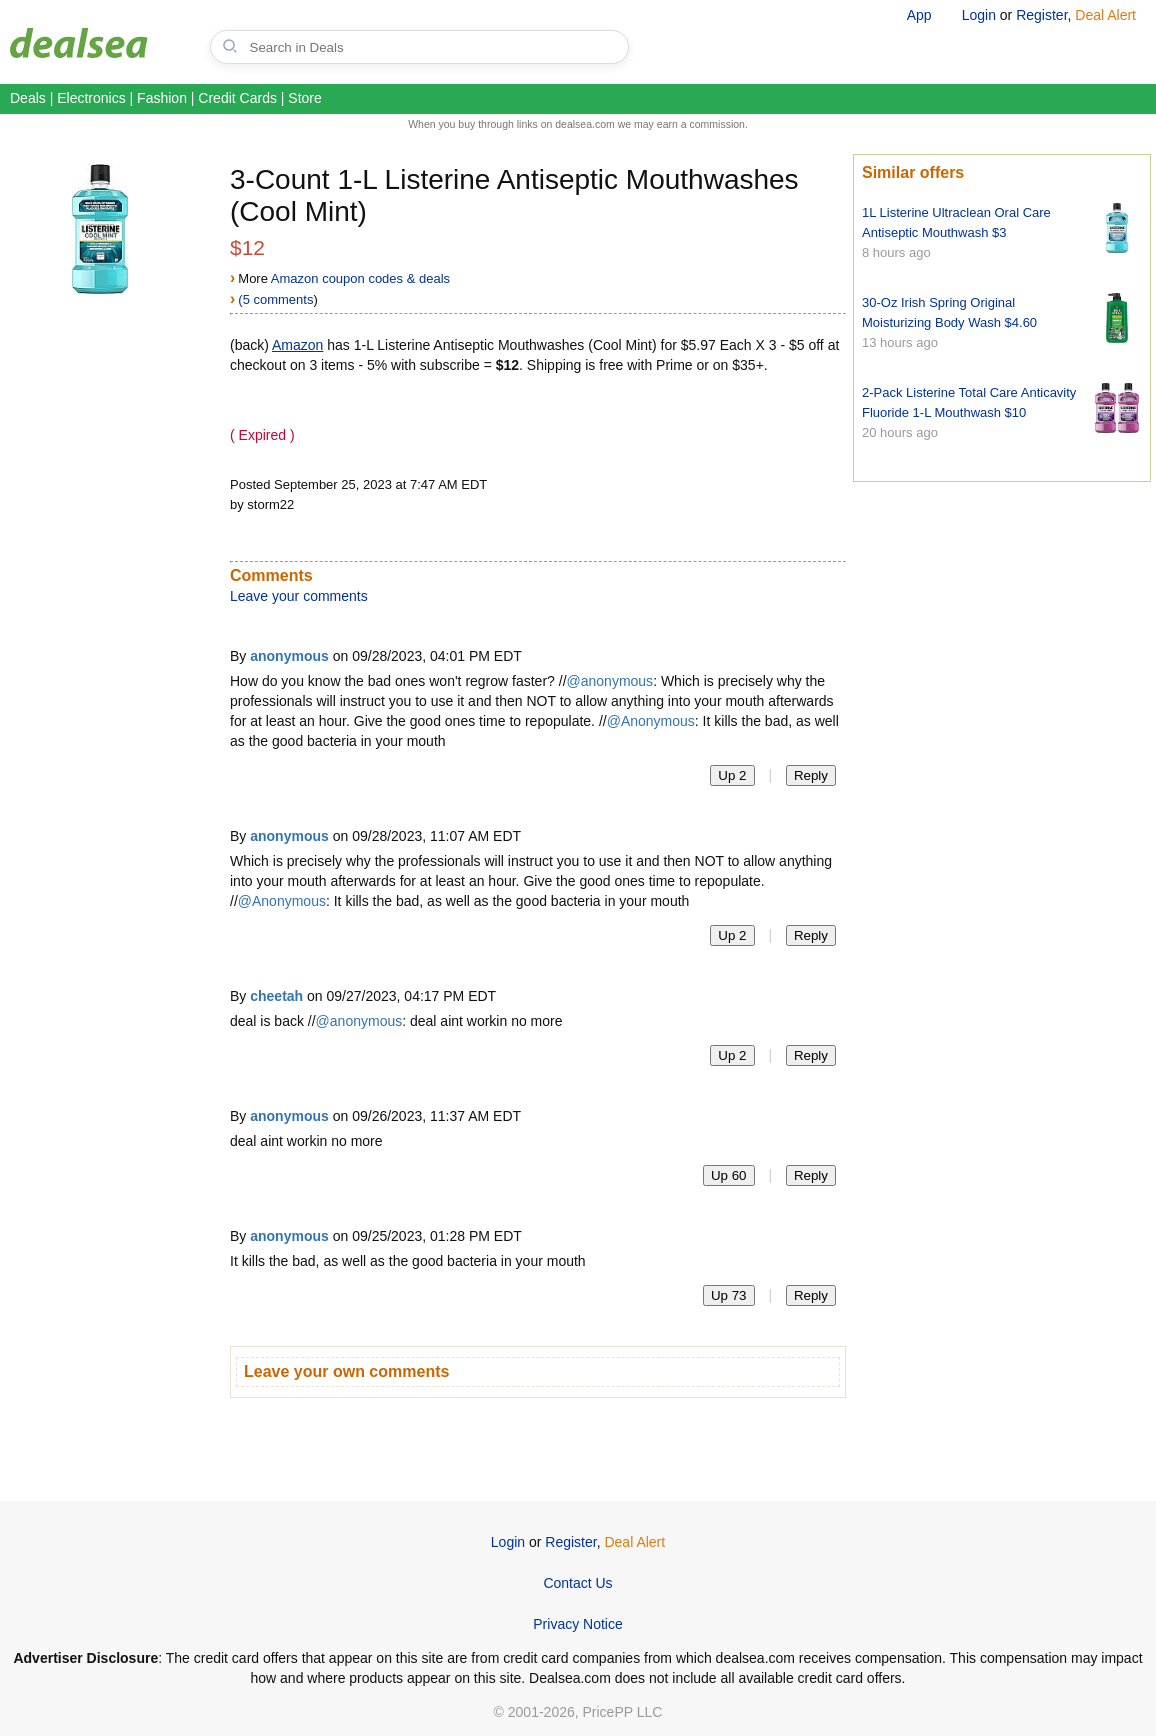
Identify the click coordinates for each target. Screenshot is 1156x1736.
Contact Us (577, 1583)
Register (1041, 15)
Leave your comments (299, 596)
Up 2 (732, 775)
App (919, 15)
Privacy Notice (577, 1624)
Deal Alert (1105, 15)
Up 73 (729, 1295)
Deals (28, 98)
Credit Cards (237, 98)
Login (979, 15)
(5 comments (275, 299)
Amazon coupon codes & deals (360, 278)
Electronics (91, 98)
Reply (811, 775)
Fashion (162, 98)
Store (304, 98)
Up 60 (729, 1175)
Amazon (297, 345)
